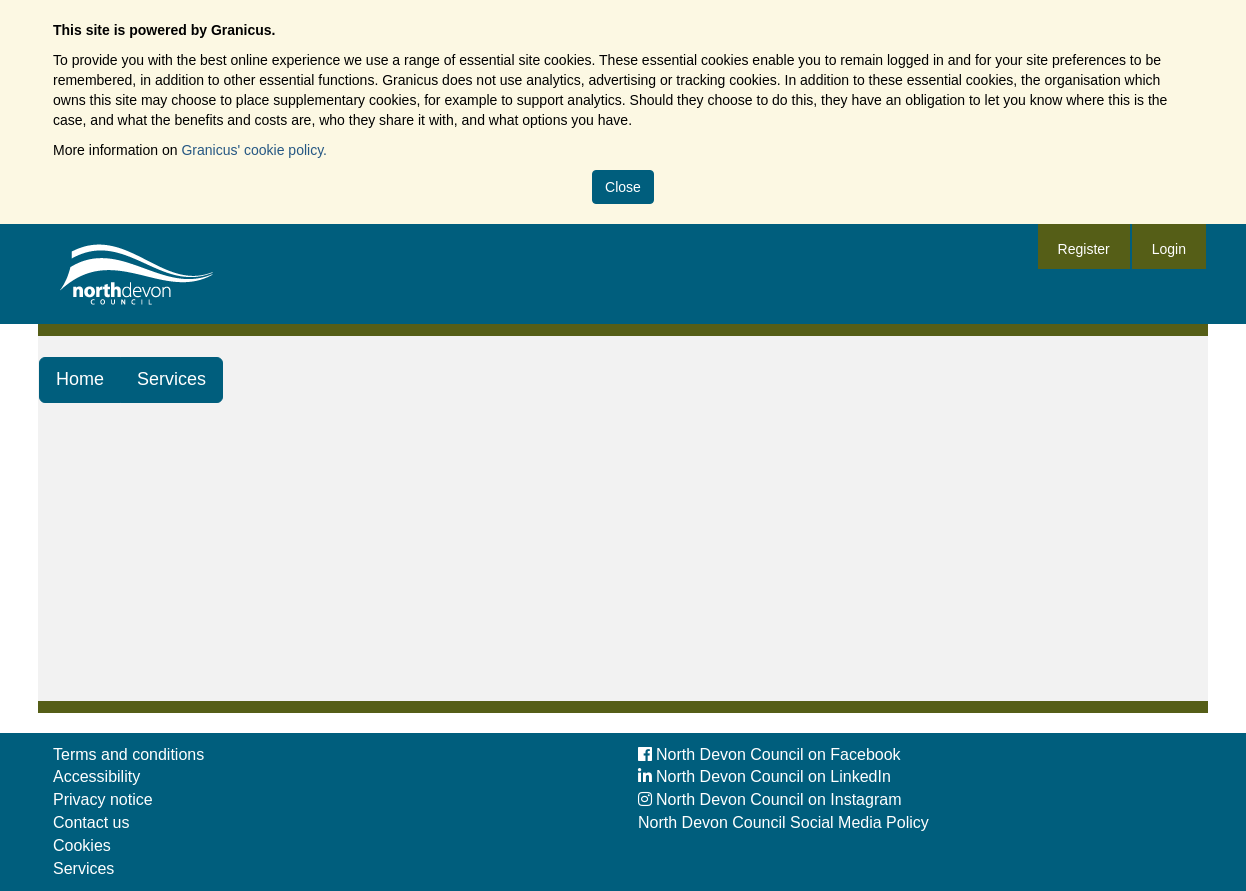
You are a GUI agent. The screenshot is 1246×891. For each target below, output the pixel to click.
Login (1169, 249)
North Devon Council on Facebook (769, 754)
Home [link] (80, 379)
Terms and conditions (128, 754)
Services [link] (171, 379)
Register (1084, 249)
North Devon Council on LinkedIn (764, 776)
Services (83, 868)
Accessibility (96, 776)
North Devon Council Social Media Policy (783, 822)
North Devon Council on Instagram (769, 799)
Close (623, 187)
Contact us (91, 822)
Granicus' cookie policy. (254, 150)
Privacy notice (103, 799)
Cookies (82, 845)
